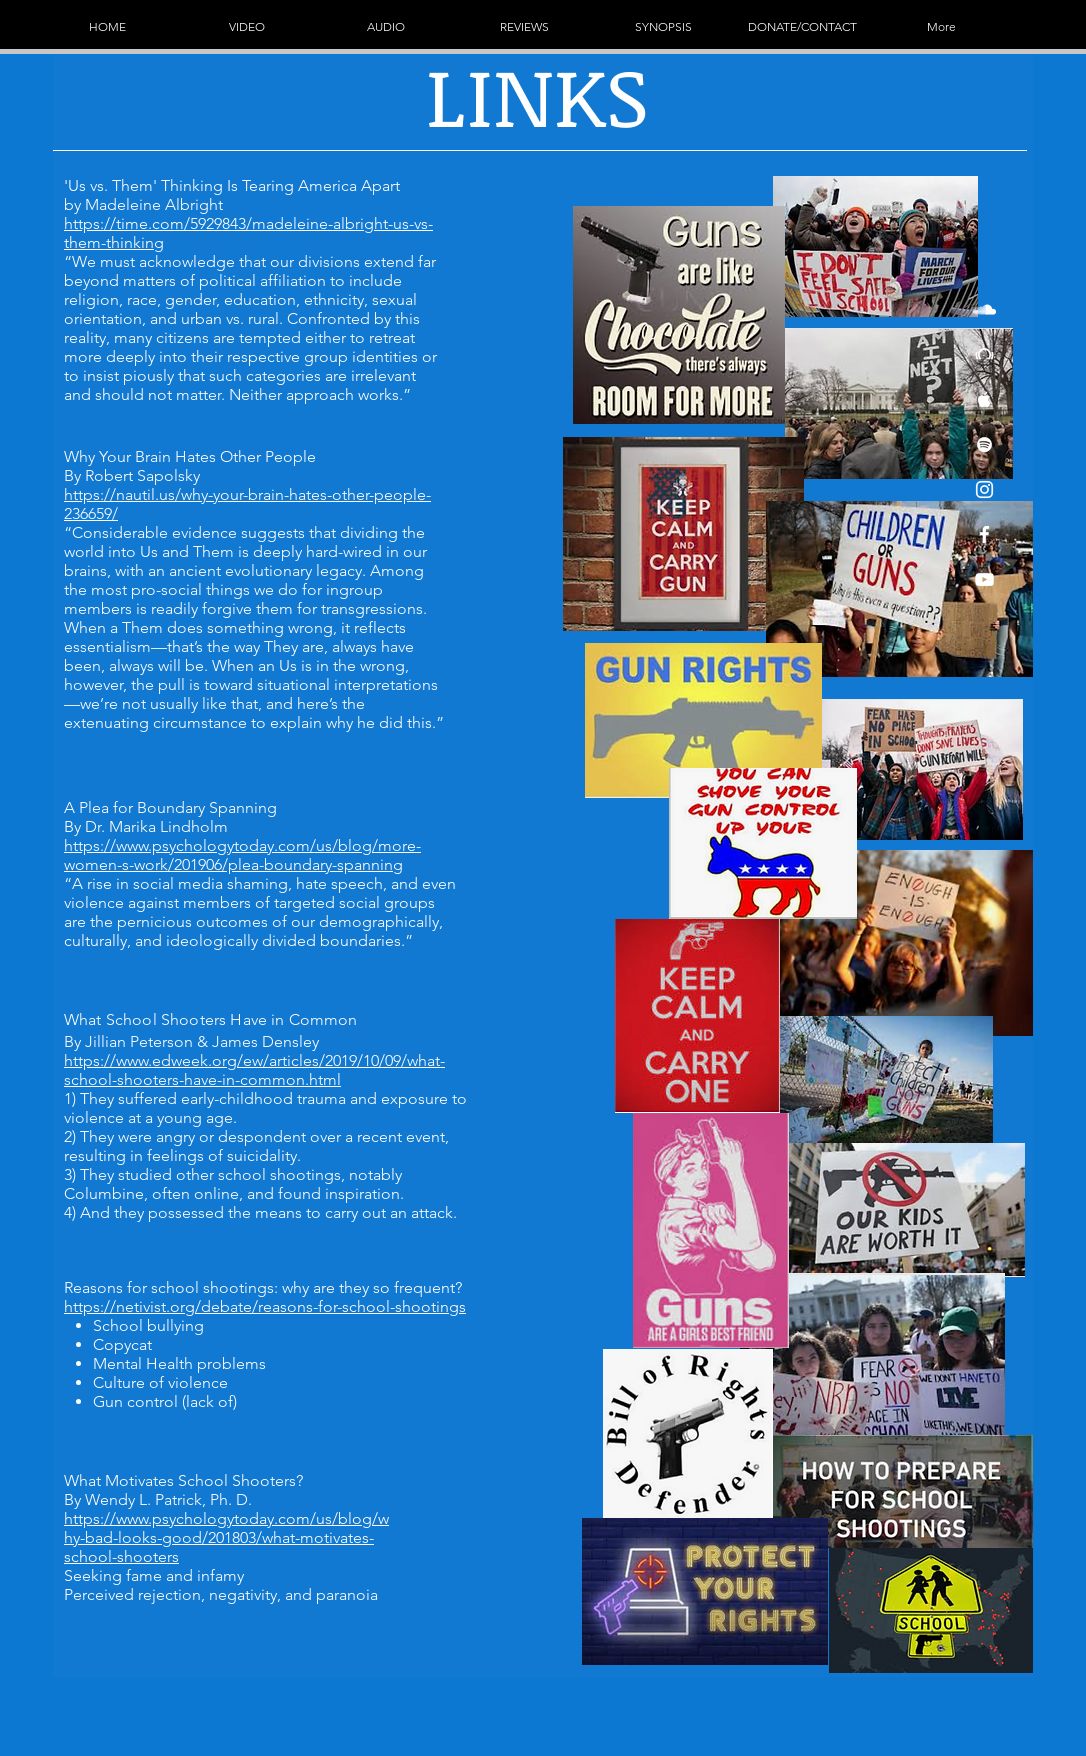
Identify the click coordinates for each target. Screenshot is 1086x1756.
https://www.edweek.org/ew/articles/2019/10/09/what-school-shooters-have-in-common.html (254, 1070)
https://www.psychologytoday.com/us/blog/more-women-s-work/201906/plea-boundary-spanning (242, 855)
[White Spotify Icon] (984, 444)
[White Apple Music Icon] (984, 399)
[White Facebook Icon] (984, 534)
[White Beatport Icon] (984, 354)
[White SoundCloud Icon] (984, 309)
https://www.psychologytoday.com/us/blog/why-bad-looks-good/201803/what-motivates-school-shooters (226, 1537)
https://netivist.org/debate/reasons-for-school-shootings (265, 1306)
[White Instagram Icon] (984, 489)
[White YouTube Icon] (984, 579)
